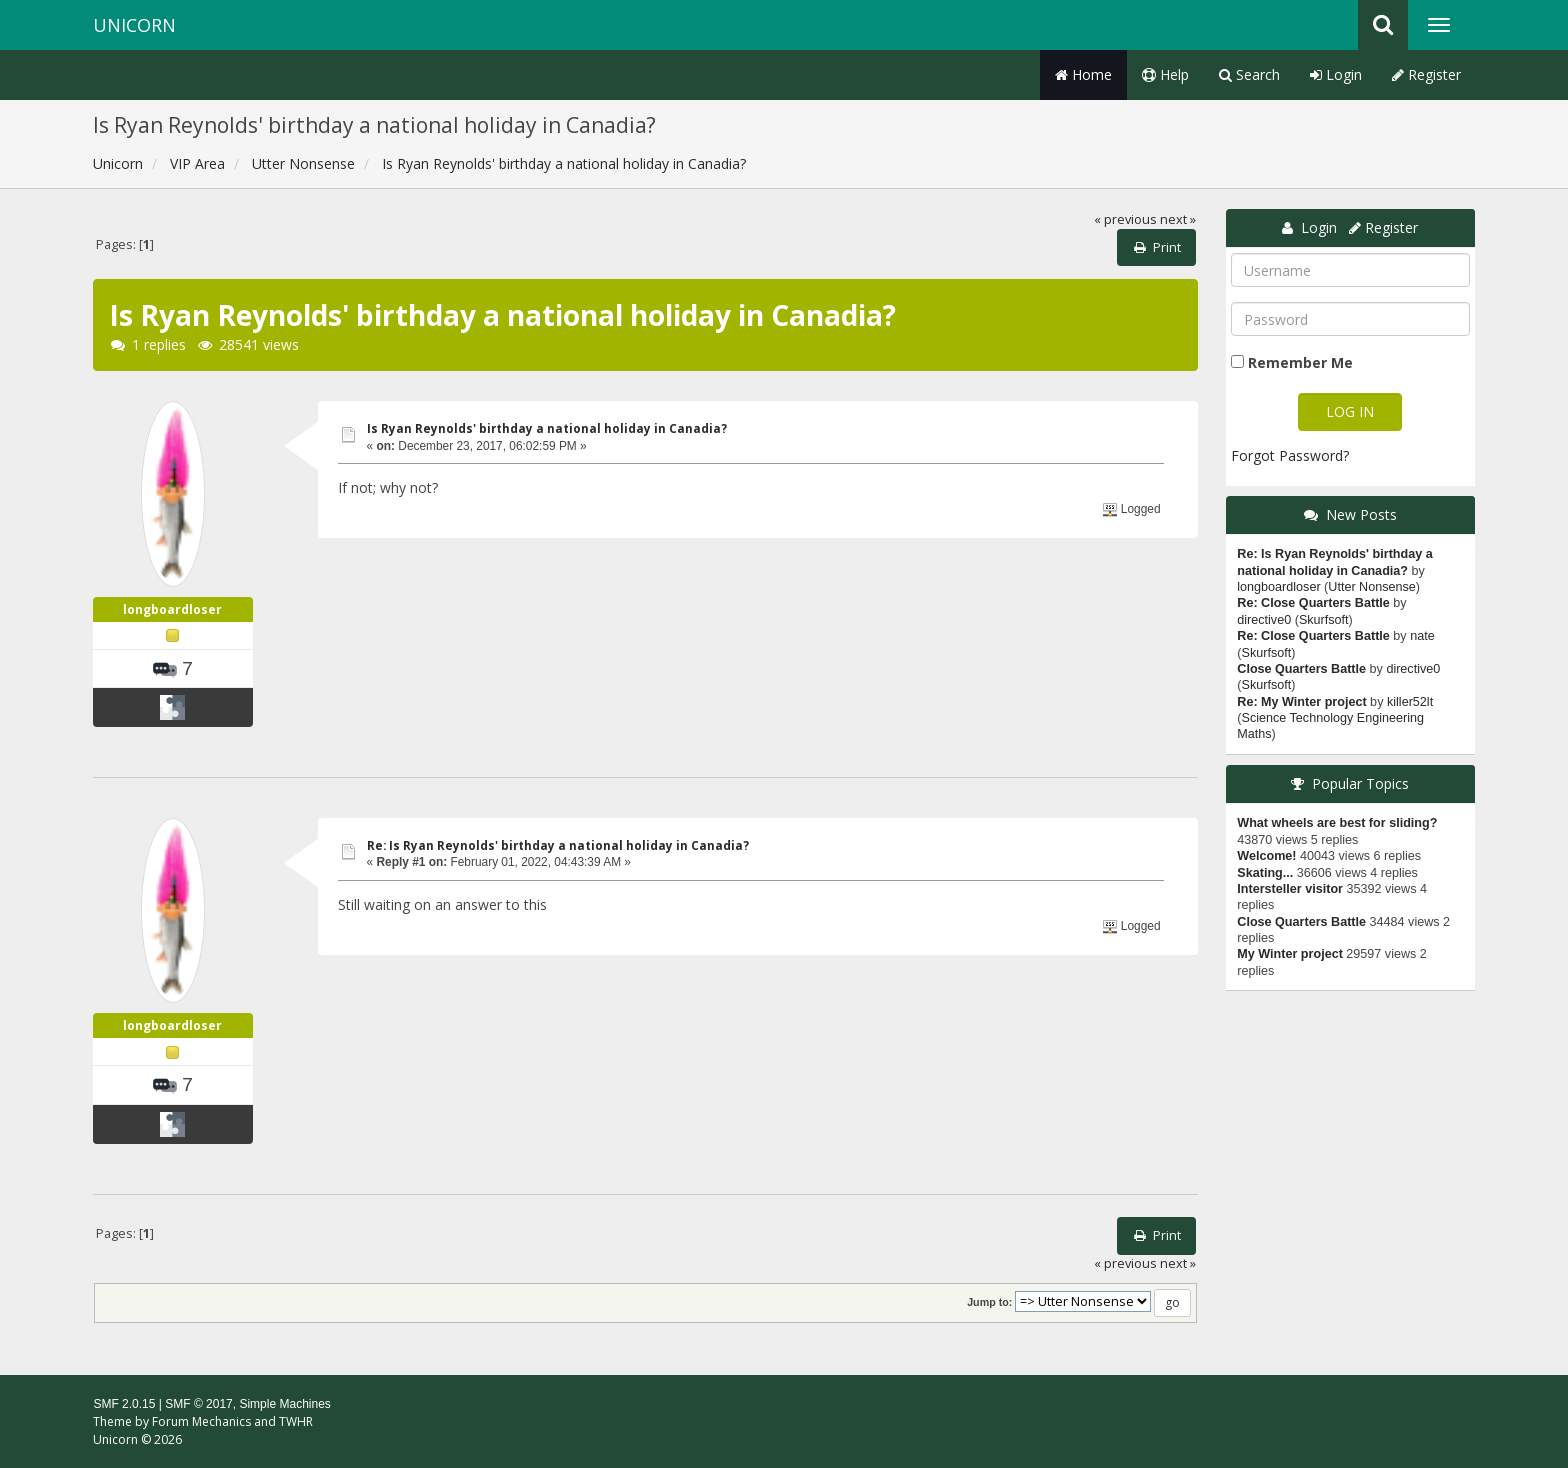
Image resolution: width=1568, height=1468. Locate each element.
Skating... (1265, 873)
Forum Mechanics (201, 1421)
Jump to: (989, 1302)
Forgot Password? (1290, 455)
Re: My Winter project (1301, 702)
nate (1422, 636)
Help (1165, 74)
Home (1083, 74)
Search (1249, 74)
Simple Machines (284, 1404)
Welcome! (1266, 856)
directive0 (1264, 620)
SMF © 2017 (199, 1404)
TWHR (296, 1421)
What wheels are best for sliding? (1337, 823)
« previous (1125, 219)
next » (1178, 219)
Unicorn (134, 25)
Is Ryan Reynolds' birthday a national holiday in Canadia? (547, 428)
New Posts (1361, 514)
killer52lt (1410, 702)
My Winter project (1290, 954)
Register (1426, 74)
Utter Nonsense (1372, 587)
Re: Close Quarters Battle (1313, 603)
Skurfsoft (1324, 620)
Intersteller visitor (1290, 889)
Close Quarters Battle (1301, 669)
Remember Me (1300, 362)
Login (1336, 74)
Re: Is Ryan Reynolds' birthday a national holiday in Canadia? (558, 845)
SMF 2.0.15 (124, 1404)
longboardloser (172, 609)
